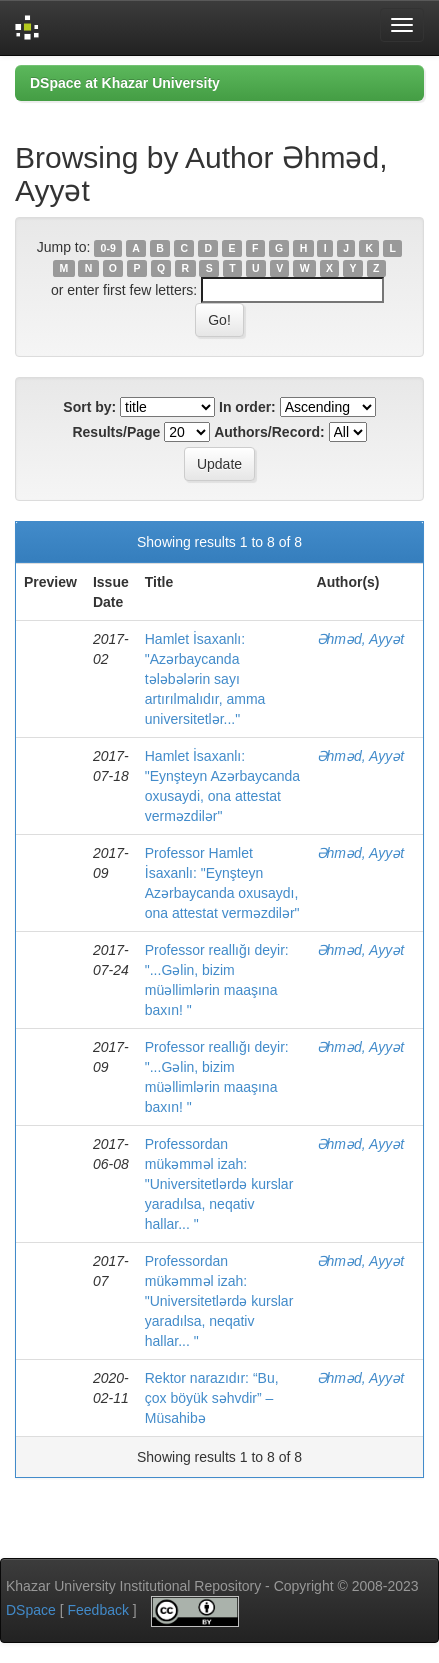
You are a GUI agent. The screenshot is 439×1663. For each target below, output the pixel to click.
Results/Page (116, 432)
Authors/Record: (269, 432)
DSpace (31, 1610)
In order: (247, 407)
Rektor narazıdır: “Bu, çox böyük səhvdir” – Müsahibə (212, 1398)
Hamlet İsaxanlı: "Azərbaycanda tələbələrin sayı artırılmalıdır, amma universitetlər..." (205, 679)
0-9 (108, 248)
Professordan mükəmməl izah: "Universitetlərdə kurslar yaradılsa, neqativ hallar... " (219, 1184)
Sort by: (89, 407)
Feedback (97, 1610)
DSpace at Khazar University (125, 83)
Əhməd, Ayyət (361, 639)
